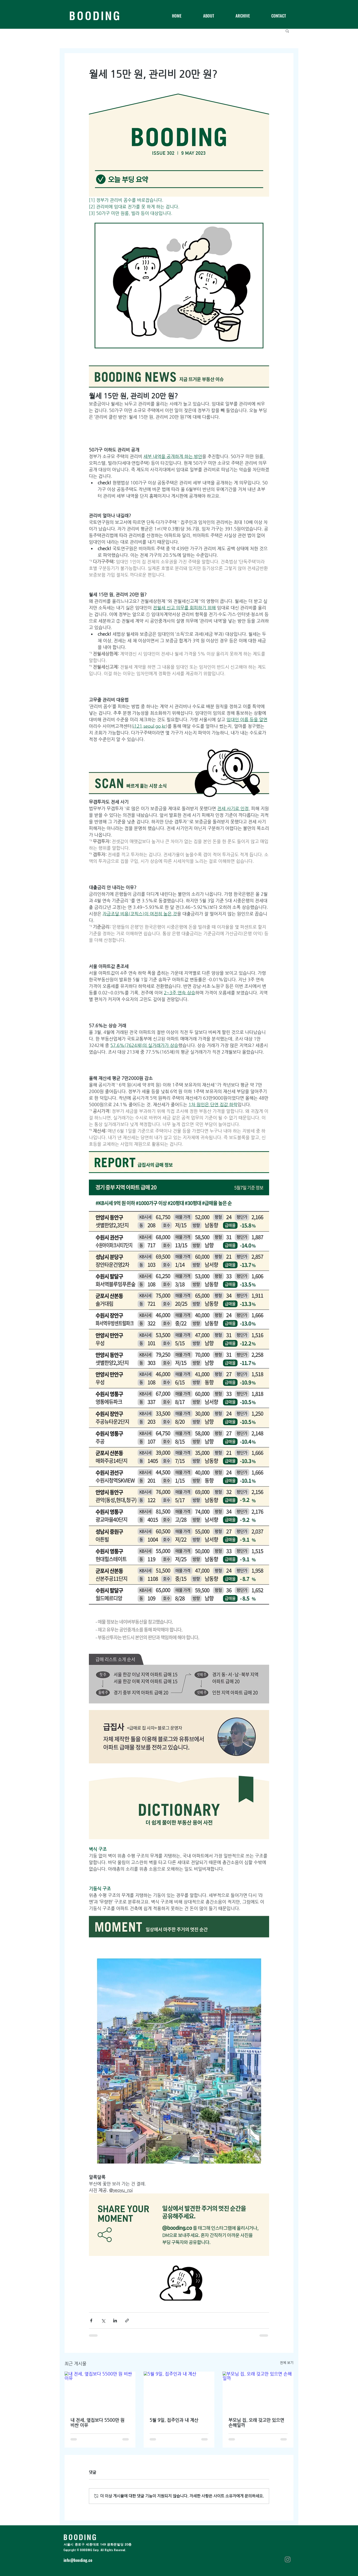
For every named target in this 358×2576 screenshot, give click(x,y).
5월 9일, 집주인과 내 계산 (174, 2419)
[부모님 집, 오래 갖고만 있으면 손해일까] (258, 2391)
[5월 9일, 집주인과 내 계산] (179, 2392)
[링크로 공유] (127, 2320)
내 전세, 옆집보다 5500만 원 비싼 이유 (97, 2422)
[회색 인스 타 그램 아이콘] (288, 2559)
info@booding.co (78, 2560)
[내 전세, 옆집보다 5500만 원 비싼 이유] (100, 2391)
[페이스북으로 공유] (91, 2320)
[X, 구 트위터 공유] (103, 2320)
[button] (287, 31)
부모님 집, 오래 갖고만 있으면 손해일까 (256, 2422)
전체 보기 (286, 2363)
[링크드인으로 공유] (115, 2320)
